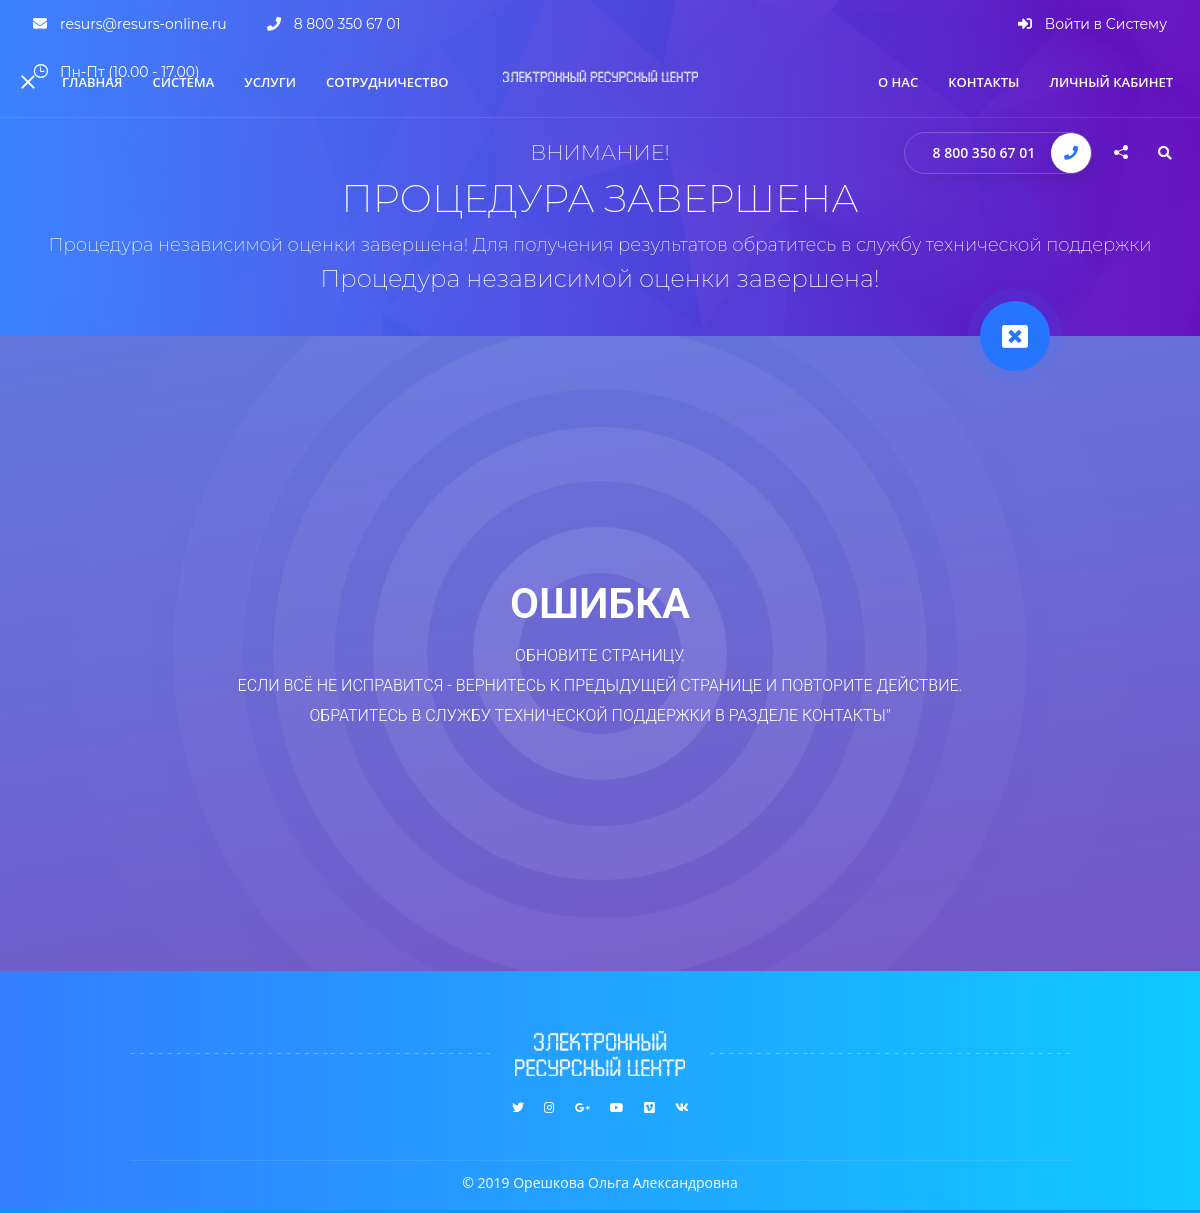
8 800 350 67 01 (984, 152)
